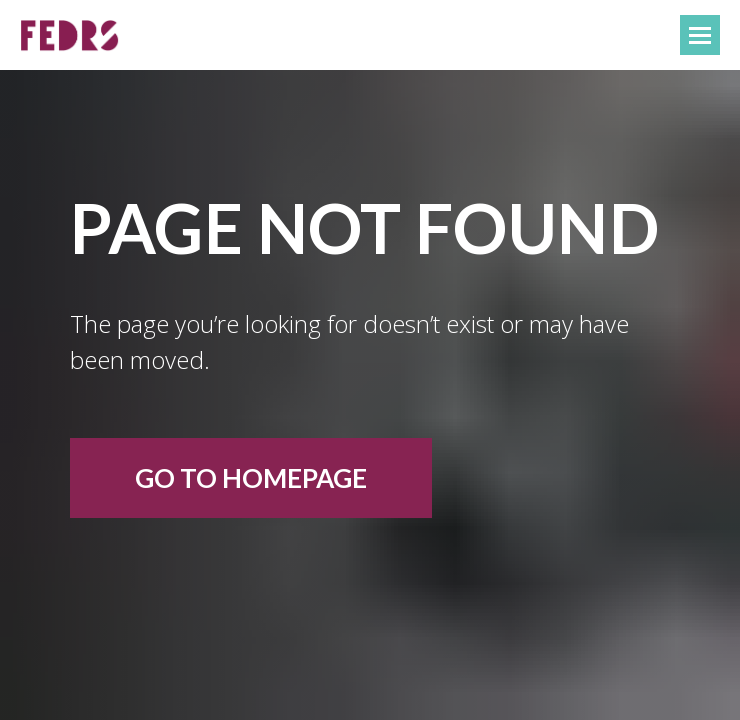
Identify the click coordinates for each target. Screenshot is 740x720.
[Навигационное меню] (700, 35)
